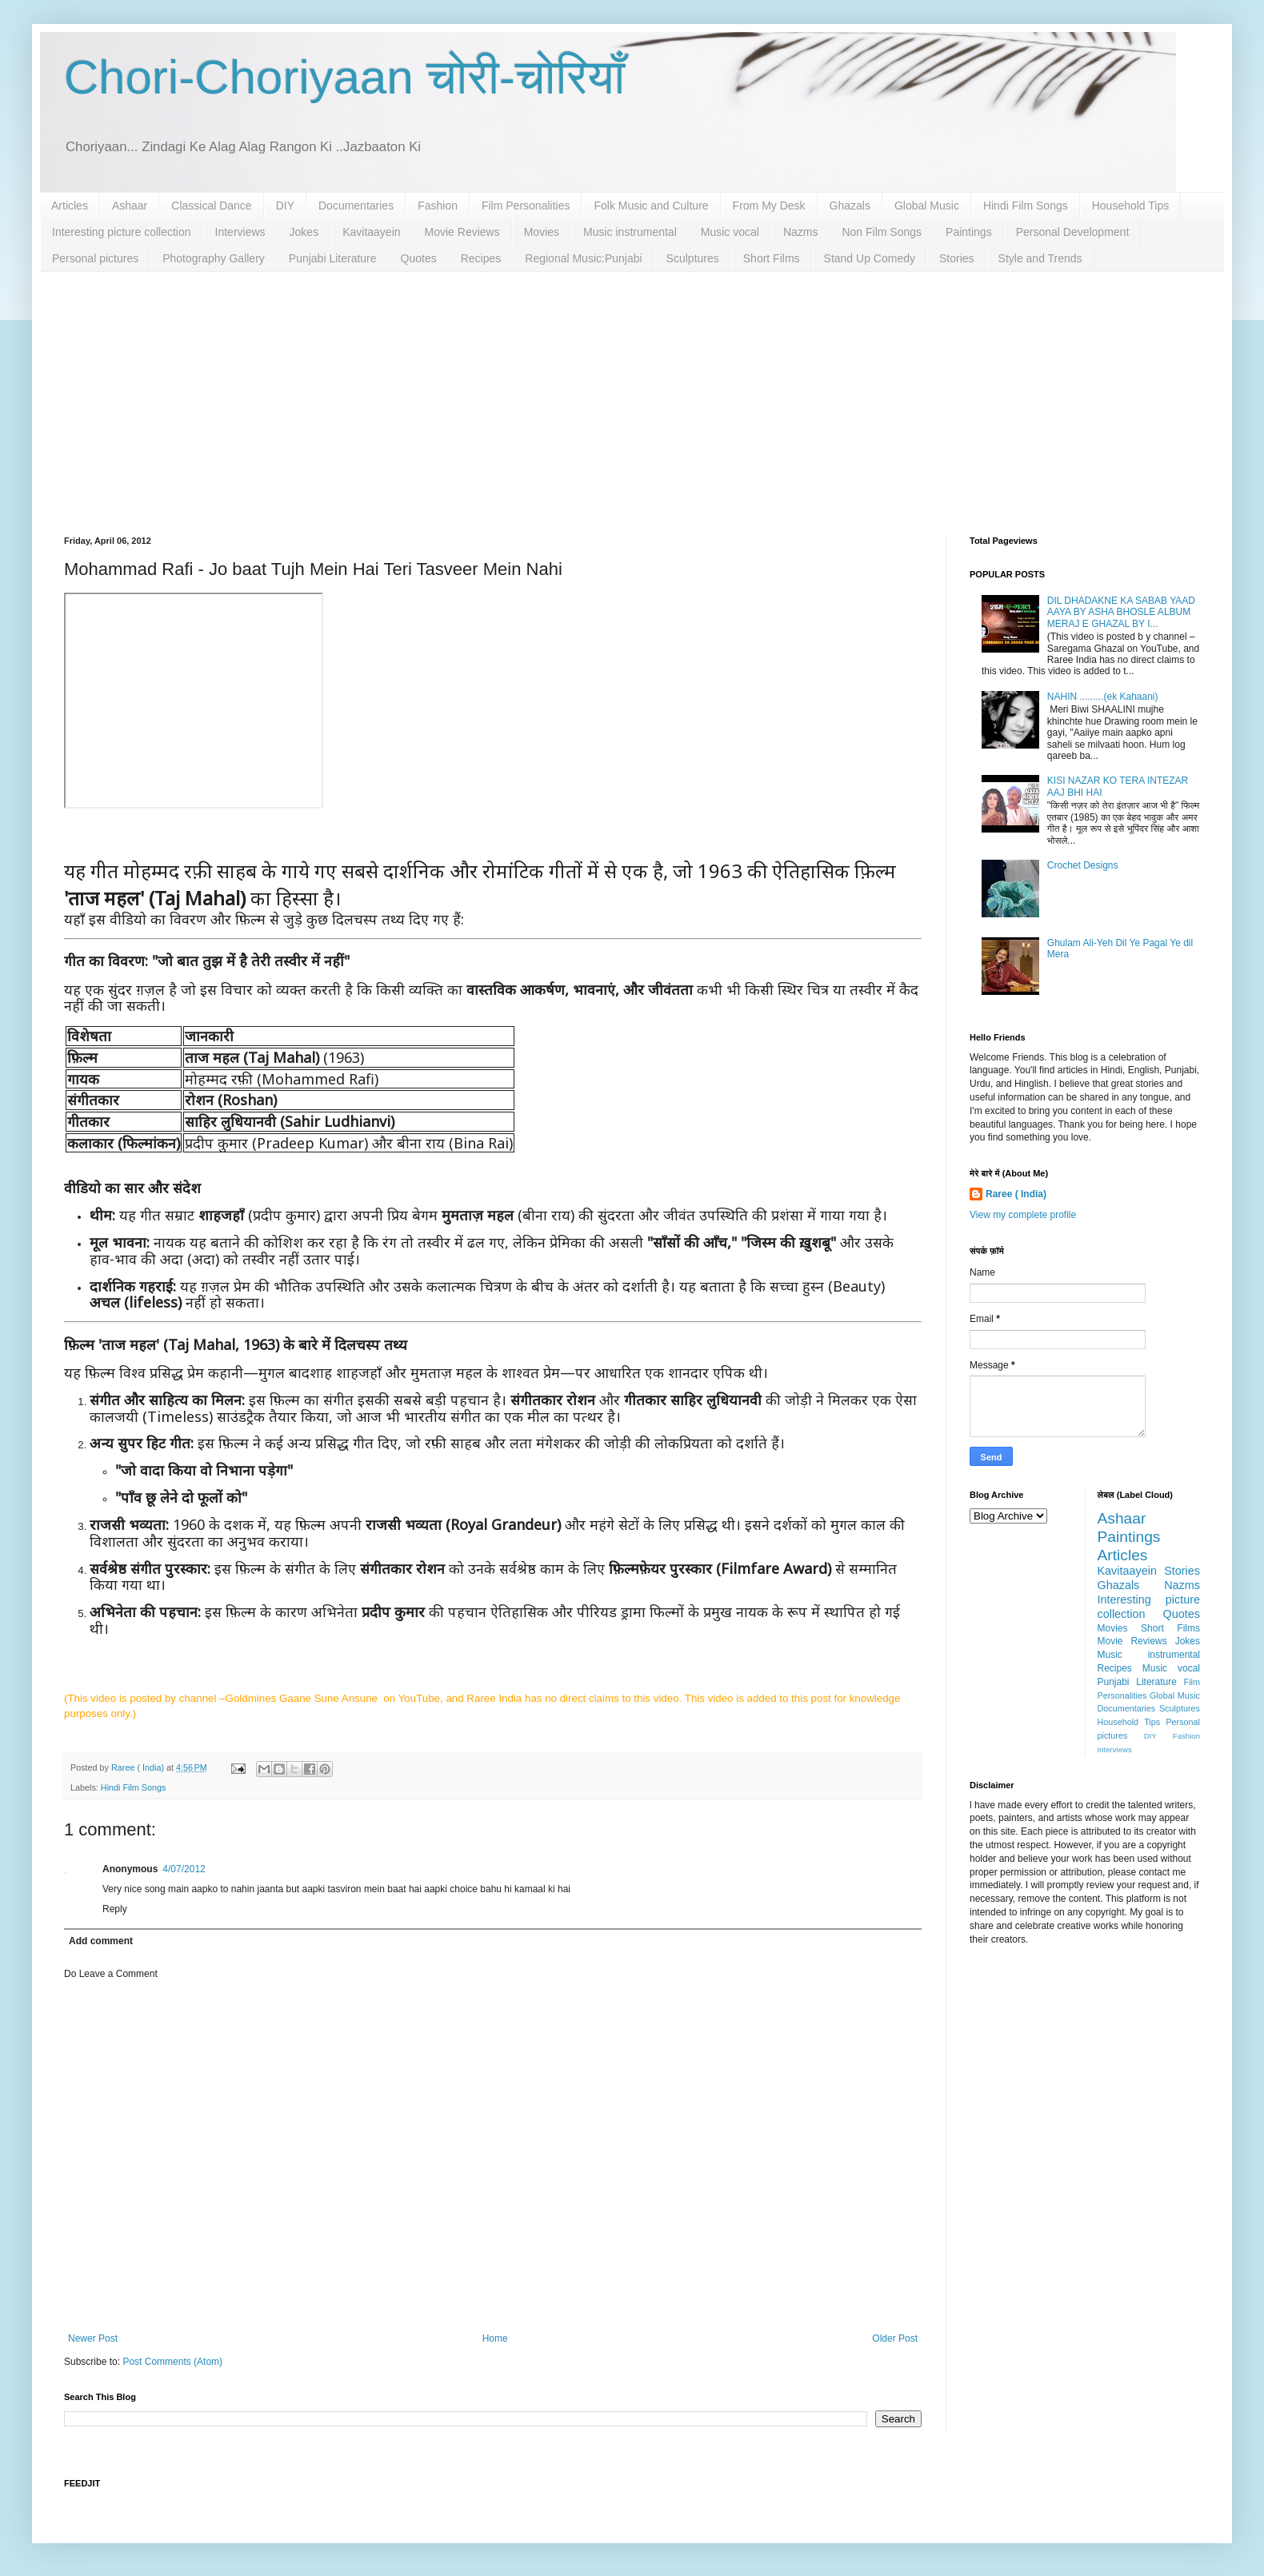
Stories (956, 258)
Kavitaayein (371, 232)
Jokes (304, 232)
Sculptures (692, 258)
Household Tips (1131, 205)
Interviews (240, 232)
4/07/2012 (183, 1869)
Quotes (419, 258)
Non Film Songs (882, 232)
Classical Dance (211, 205)
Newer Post (93, 2338)
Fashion (438, 205)
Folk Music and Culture (651, 205)
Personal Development (1073, 232)
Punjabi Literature (333, 258)
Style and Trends (1040, 258)
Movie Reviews (462, 232)
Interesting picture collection (121, 232)
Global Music (926, 205)
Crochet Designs (1082, 865)
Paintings (969, 232)
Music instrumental (630, 232)
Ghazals (850, 205)
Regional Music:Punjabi (583, 258)
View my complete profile (1023, 1214)
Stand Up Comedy (869, 258)
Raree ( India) (1016, 1194)
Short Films (771, 258)
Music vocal (730, 232)
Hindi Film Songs (1025, 205)
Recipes (481, 258)
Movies (541, 232)
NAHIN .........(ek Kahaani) (1102, 696)
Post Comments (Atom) (172, 2361)
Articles (69, 205)
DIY (285, 205)
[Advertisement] (632, 392)
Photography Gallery (213, 258)
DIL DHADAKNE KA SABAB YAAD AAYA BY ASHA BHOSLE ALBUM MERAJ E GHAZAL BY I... (1121, 612)
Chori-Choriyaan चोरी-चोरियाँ (344, 77)
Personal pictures (95, 258)
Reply (114, 1909)
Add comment (101, 1941)
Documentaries (356, 205)
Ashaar (129, 205)
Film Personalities (526, 205)
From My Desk (769, 205)
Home (495, 2338)
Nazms (800, 232)
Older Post (895, 2338)
